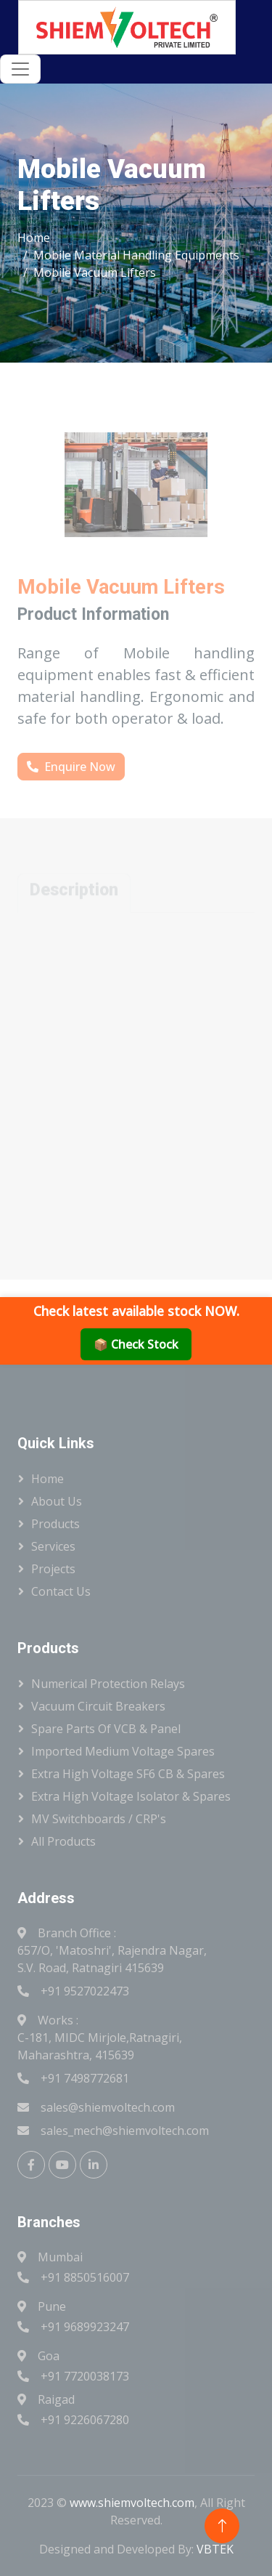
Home (33, 238)
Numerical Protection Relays (108, 1684)
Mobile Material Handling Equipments (136, 255)
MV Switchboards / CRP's (98, 1819)
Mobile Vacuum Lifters (94, 272)
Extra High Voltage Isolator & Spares (131, 1796)
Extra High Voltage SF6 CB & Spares (128, 1774)
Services (53, 1546)
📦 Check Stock (136, 1344)
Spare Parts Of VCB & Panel (106, 1729)
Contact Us (61, 1591)
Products (55, 1524)
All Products (63, 1841)
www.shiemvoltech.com (132, 2503)
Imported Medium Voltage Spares (123, 1751)
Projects (53, 1569)
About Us (56, 1501)
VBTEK (215, 2549)
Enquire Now (71, 767)
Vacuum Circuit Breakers (98, 1706)
